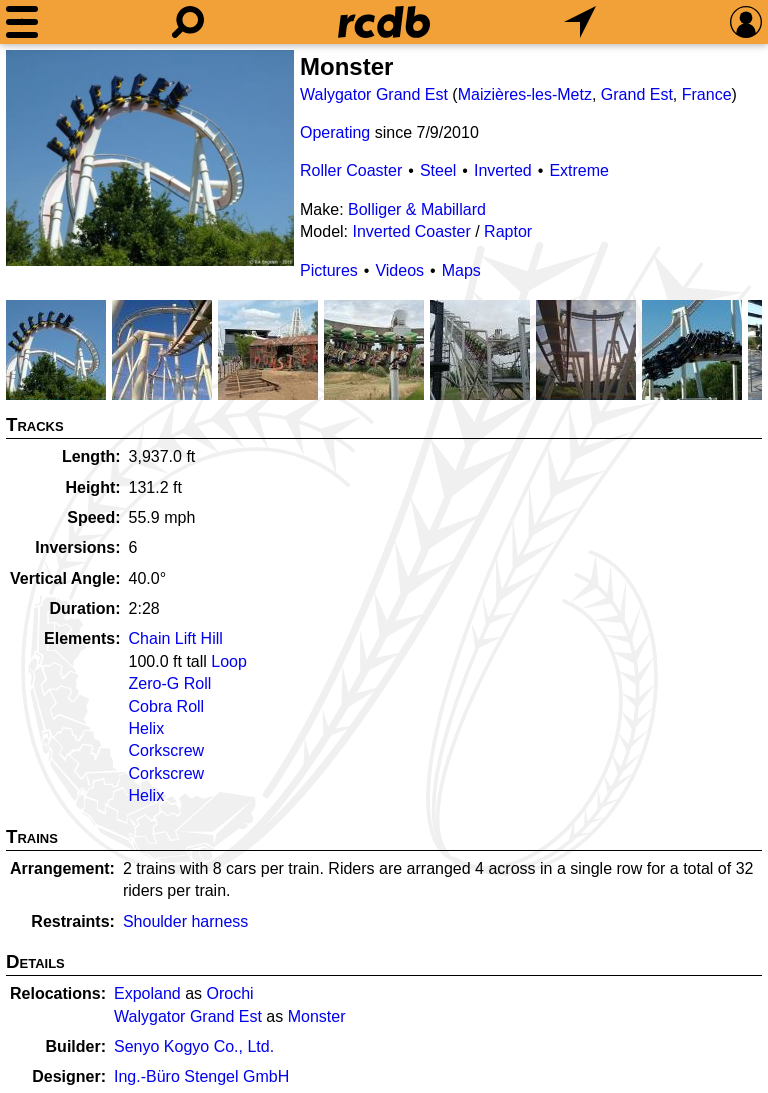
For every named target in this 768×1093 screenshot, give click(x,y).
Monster (317, 1016)
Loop (229, 661)
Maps (461, 270)
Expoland (147, 993)
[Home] (384, 22)
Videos (399, 270)
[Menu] (22, 22)
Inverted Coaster (411, 231)
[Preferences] (746, 22)
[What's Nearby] (580, 22)
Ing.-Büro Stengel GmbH (201, 1076)
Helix (147, 728)
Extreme (579, 170)
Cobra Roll (167, 706)
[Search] (188, 22)
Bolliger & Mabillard (417, 209)
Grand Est (637, 94)
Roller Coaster (351, 170)
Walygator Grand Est (374, 94)
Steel (438, 170)
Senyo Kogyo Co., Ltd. (194, 1046)
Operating (335, 132)
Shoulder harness (185, 921)
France (707, 94)
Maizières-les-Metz (525, 94)
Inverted (503, 170)
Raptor (508, 231)
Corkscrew (167, 750)
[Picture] (150, 158)
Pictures (329, 270)
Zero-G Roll (170, 683)
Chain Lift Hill (176, 638)
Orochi (230, 993)
